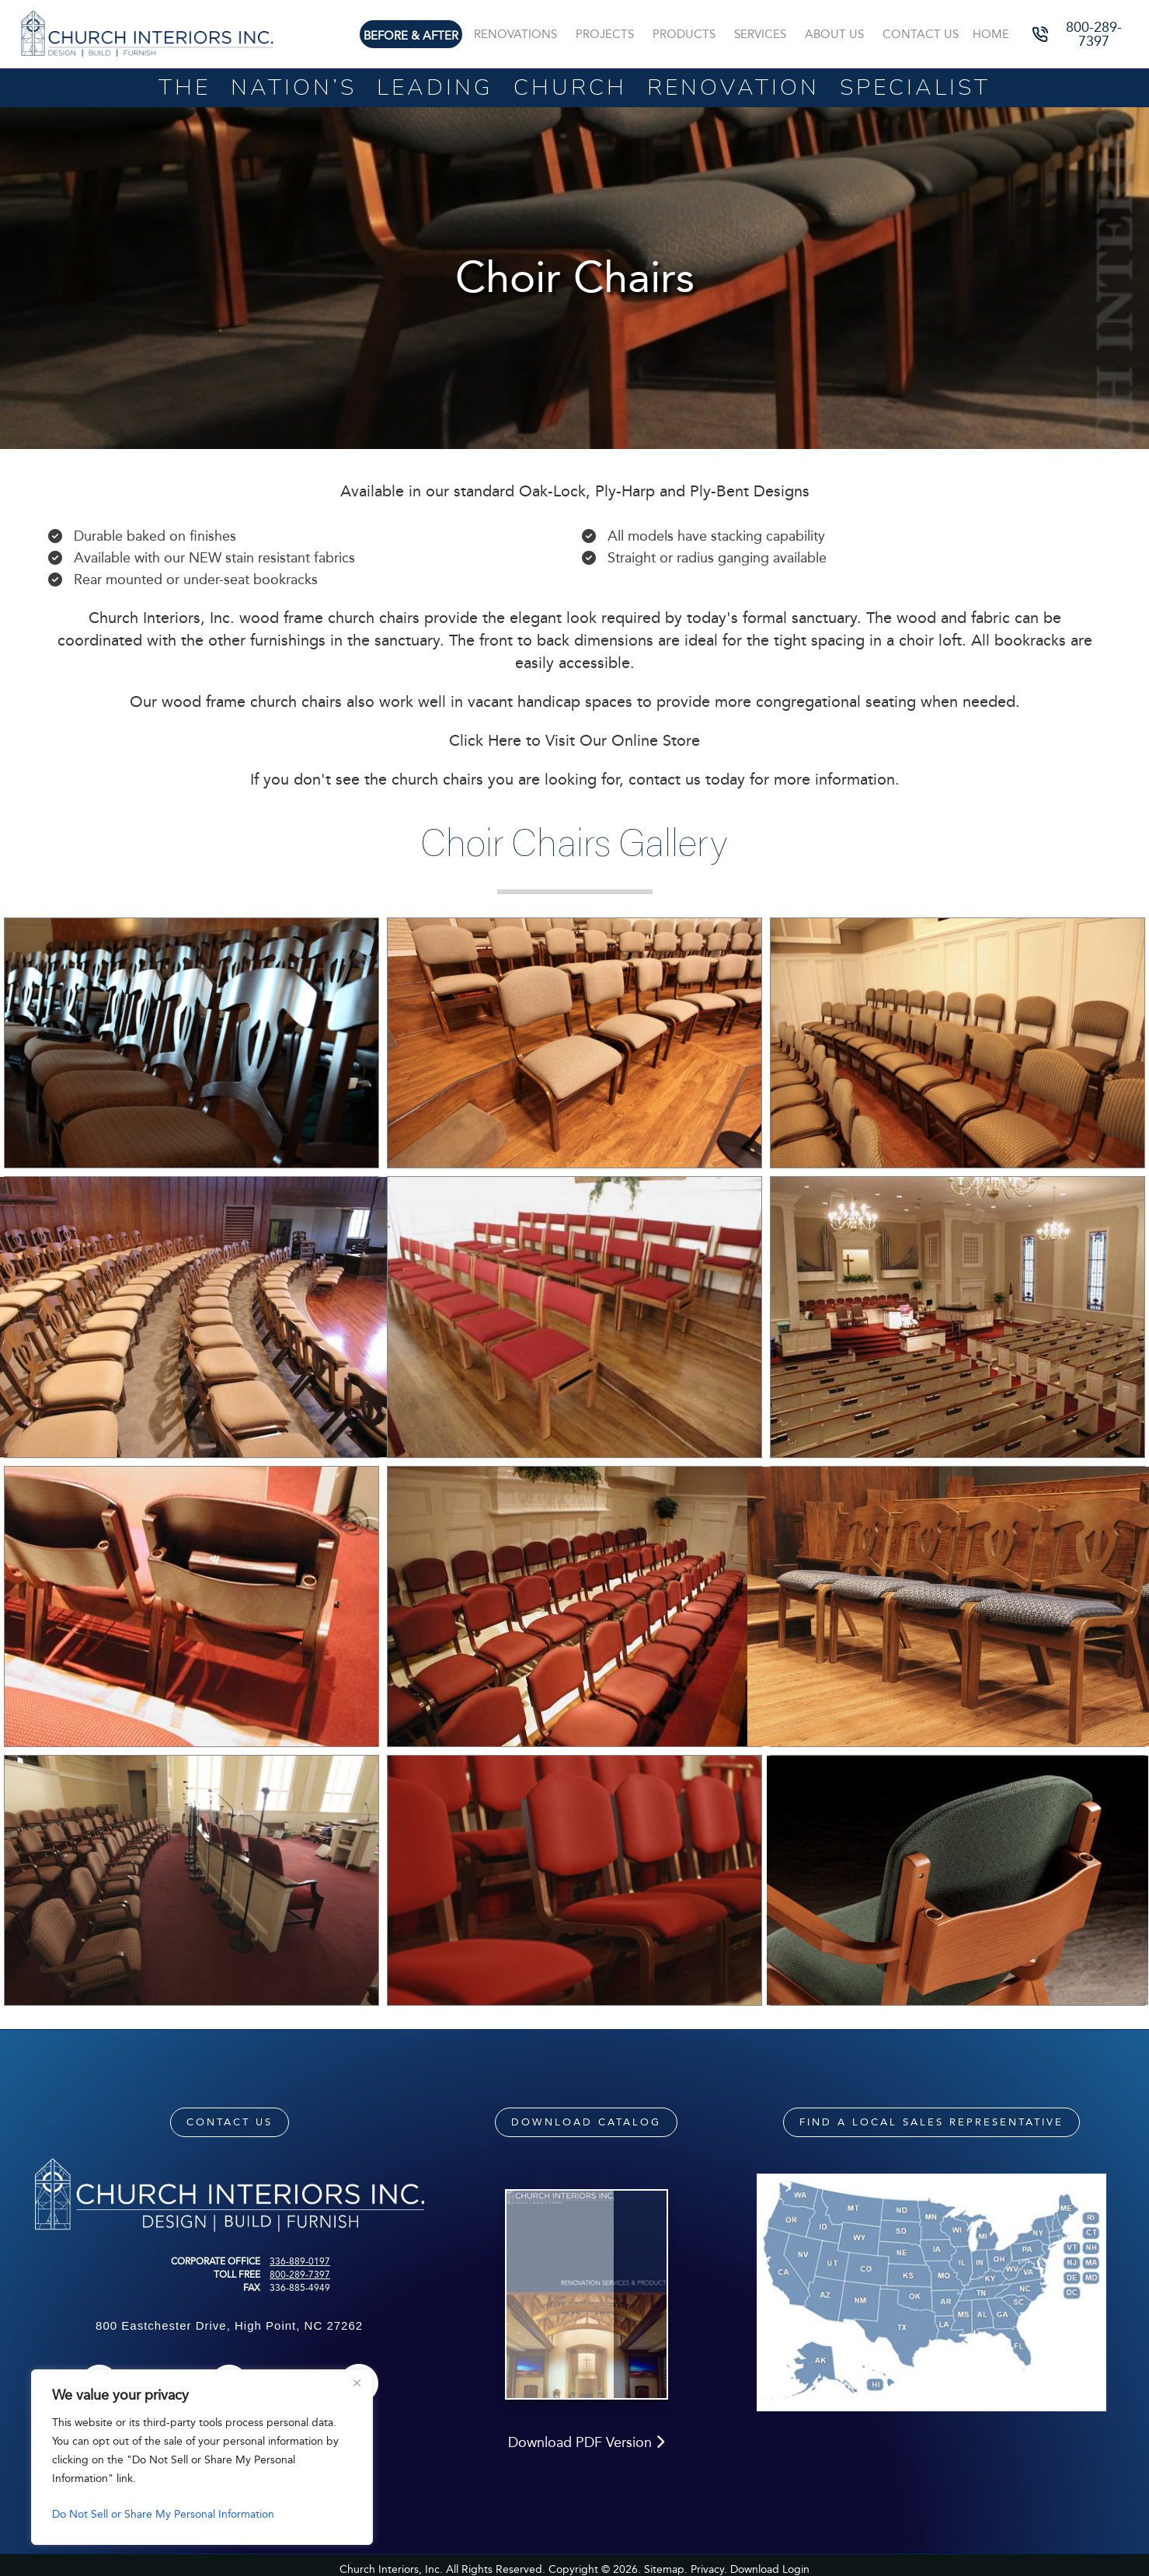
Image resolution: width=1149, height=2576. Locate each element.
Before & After (420, 36)
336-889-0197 (300, 2261)
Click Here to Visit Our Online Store (574, 740)
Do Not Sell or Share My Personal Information (163, 2514)
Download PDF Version (586, 2461)
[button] (1082, 34)
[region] (202, 2457)
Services (765, 34)
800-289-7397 (300, 2274)
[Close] (356, 2382)
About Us (837, 34)
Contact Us (923, 34)
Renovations (524, 34)
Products (690, 34)
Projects (612, 34)
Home (991, 34)
